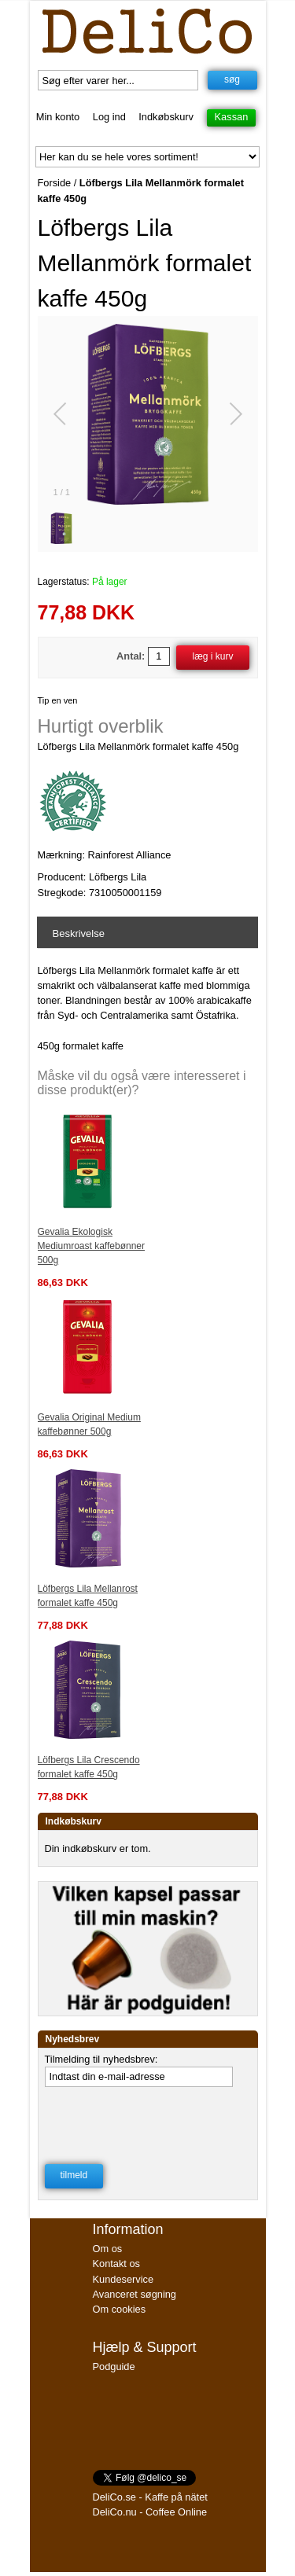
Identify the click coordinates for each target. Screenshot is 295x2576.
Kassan (232, 117)
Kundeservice (123, 2279)
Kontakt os (116, 2263)
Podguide (114, 2366)
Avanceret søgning (134, 2294)
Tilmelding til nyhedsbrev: (101, 2059)
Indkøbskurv (166, 117)
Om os (108, 2248)
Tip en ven (58, 700)
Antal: (130, 656)
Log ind (109, 117)
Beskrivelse (79, 933)
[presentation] (146, 2121)
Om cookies (119, 2309)
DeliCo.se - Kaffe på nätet (150, 2497)
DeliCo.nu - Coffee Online (150, 2512)
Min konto (57, 117)
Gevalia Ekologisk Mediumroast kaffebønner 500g (92, 1246)
